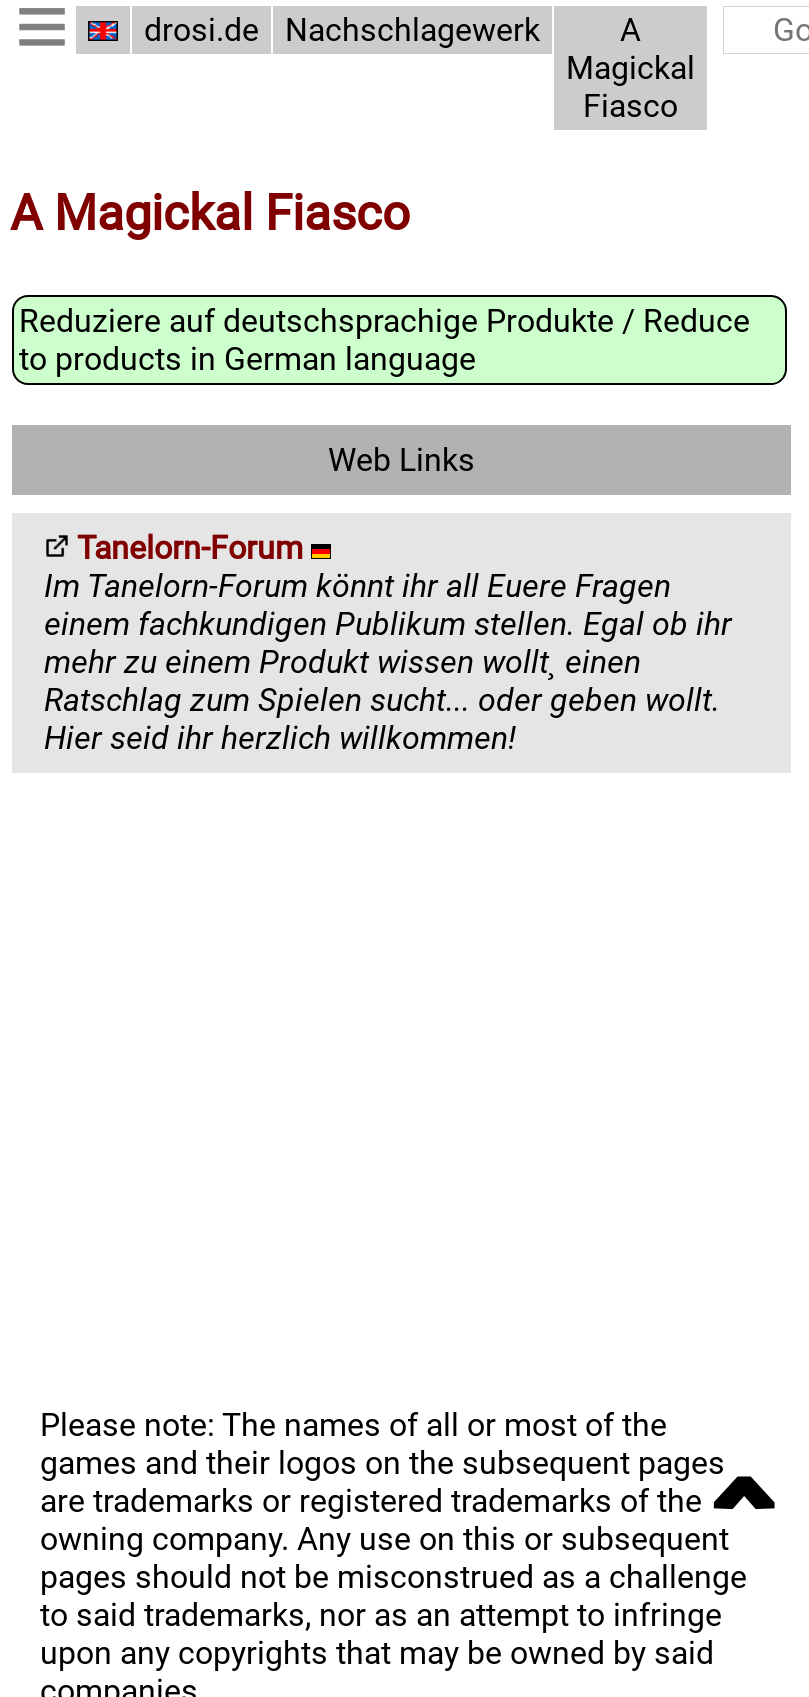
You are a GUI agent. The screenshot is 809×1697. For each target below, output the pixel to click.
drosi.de (201, 30)
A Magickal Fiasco (630, 68)
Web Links (401, 459)
